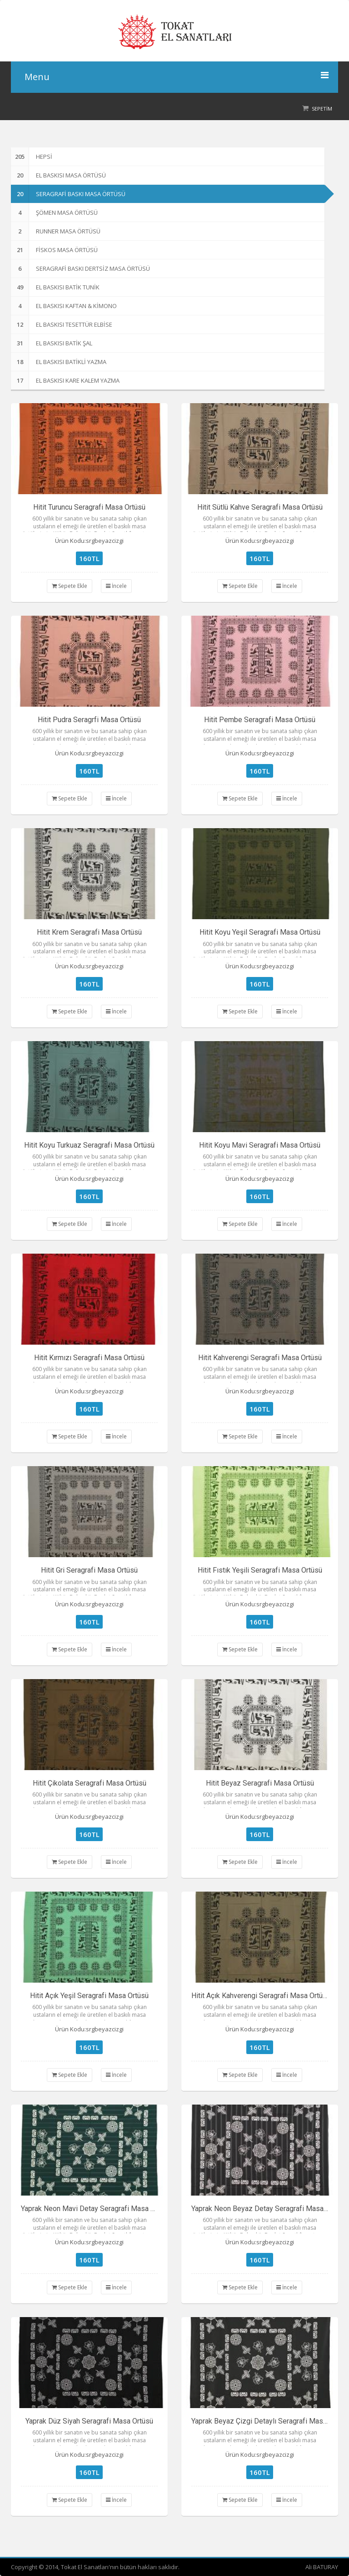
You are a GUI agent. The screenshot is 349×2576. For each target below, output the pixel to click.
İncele (116, 586)
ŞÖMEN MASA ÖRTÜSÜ (54, 212)
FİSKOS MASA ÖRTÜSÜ (54, 250)
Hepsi (31, 156)
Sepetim (322, 108)
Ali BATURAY (321, 2567)
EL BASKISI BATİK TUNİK (55, 287)
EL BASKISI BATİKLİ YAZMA (58, 362)
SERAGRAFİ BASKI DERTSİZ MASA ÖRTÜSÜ (80, 268)
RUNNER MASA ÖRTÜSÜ (55, 231)
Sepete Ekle (69, 586)
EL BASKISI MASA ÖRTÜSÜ (58, 175)
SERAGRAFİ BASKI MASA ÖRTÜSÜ (68, 194)
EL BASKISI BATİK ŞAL (51, 343)
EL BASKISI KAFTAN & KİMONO (64, 306)
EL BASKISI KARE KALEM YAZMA (65, 380)
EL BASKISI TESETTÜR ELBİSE (61, 324)
